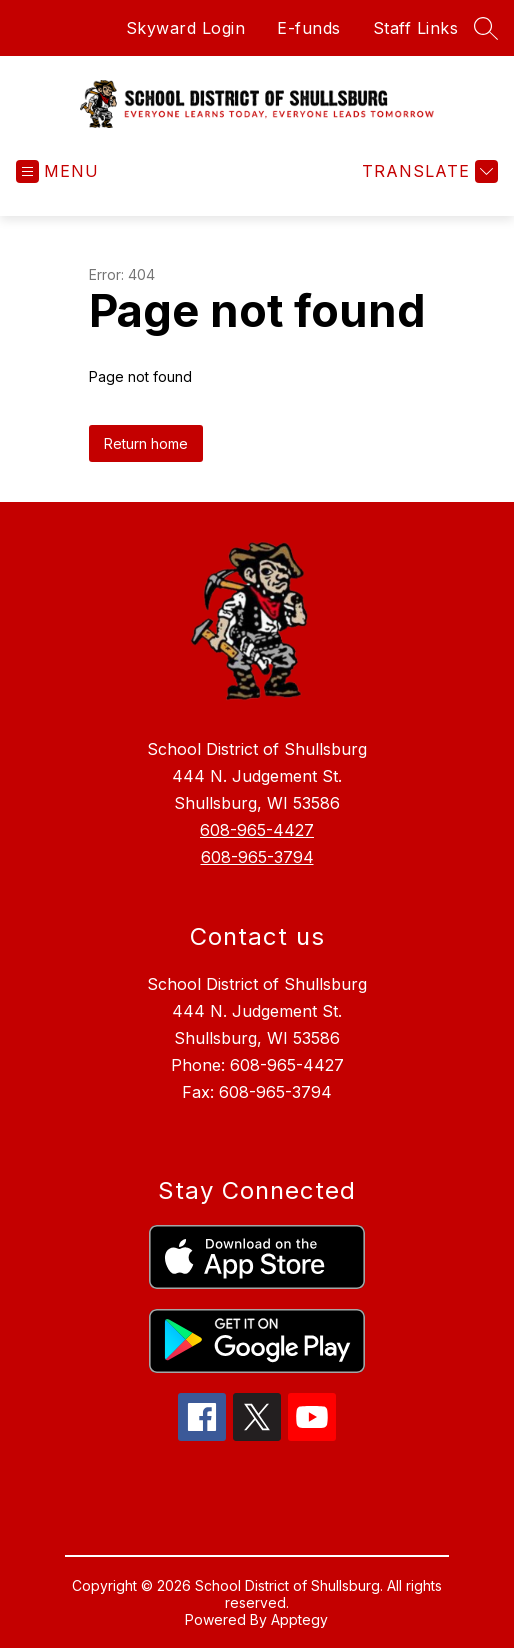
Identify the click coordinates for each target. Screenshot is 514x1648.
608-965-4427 (257, 830)
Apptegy (299, 1619)
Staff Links (416, 28)
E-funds (309, 28)
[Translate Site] (427, 171)
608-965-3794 (257, 857)
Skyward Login (186, 28)
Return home (146, 443)
